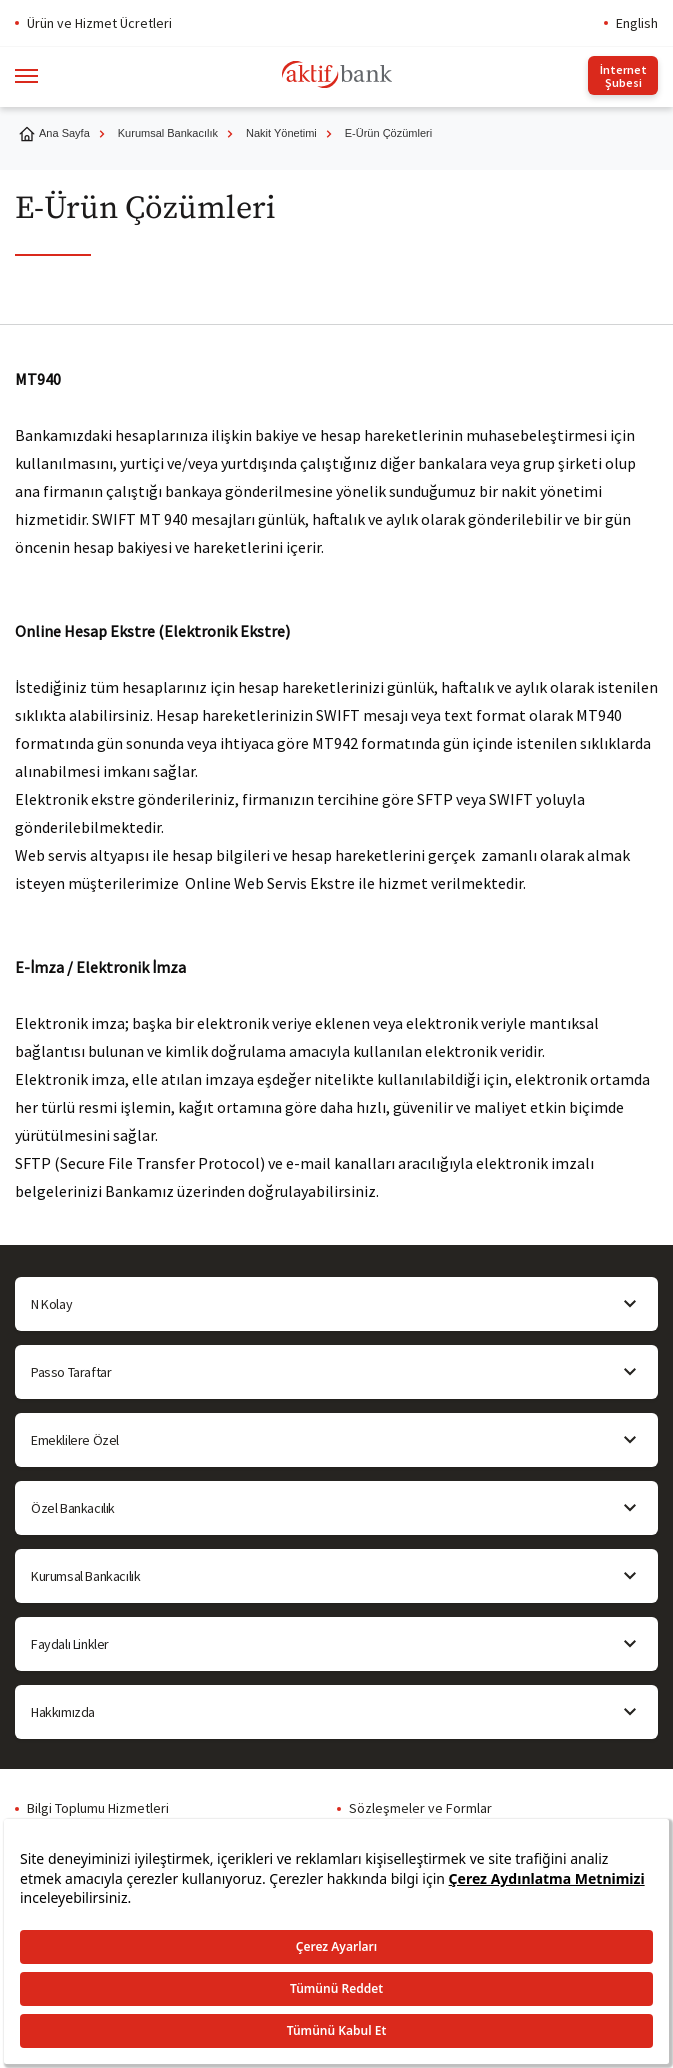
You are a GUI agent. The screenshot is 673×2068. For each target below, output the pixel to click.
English (637, 23)
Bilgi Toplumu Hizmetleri (98, 1808)
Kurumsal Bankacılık (168, 133)
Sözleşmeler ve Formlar (420, 1808)
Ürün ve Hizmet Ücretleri (99, 23)
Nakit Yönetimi (281, 133)
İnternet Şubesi (623, 76)
